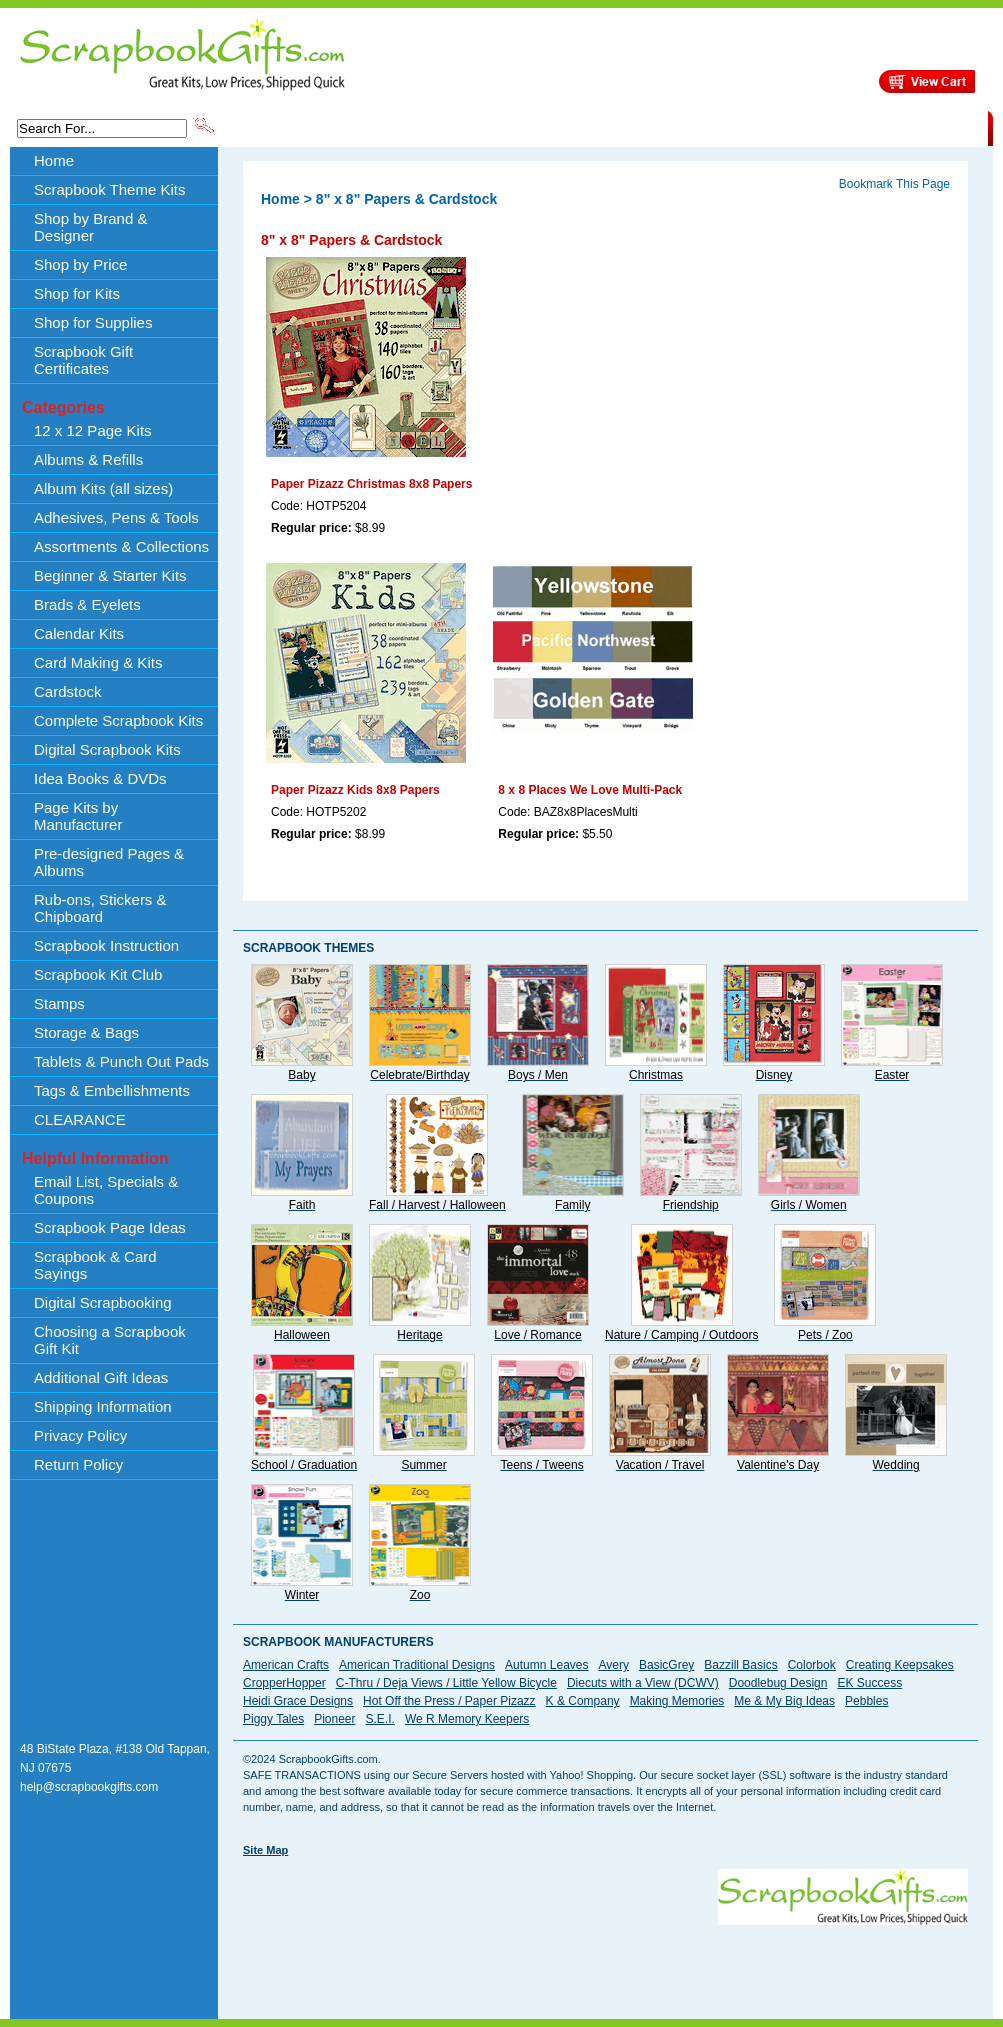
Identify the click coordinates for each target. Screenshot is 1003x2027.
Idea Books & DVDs (100, 778)
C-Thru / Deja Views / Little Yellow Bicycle (446, 1683)
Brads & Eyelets (87, 604)
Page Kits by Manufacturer (78, 816)
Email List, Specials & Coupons (106, 1190)
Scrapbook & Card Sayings (95, 1265)
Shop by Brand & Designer (452, 127)
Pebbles (866, 1701)
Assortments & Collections (121, 546)
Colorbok (812, 1665)
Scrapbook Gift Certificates (83, 360)
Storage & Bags (86, 1032)
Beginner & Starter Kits (110, 575)
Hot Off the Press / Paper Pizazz (449, 1701)
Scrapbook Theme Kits (292, 127)
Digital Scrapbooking (103, 1302)
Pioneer (334, 1719)
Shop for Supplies (93, 322)
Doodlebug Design (778, 1683)
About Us (672, 127)
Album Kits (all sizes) (103, 488)
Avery (614, 1665)
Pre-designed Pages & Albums (109, 862)
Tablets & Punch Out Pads (121, 1061)
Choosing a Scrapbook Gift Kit (110, 1340)
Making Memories (677, 1701)
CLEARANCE (895, 127)
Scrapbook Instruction (106, 945)
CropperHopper (284, 1683)
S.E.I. (380, 1719)
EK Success (869, 1683)
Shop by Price (587, 127)
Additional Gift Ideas (101, 1377)
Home (54, 160)
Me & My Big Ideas (784, 1701)
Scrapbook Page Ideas (110, 1227)
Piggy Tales (273, 1719)
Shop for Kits (77, 293)
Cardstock (68, 691)
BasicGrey (666, 1665)
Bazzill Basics (740, 1665)
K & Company (583, 1701)
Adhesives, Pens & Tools (116, 517)
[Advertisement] (309, 1931)
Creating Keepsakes (900, 1665)
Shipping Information (778, 127)
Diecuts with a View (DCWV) (643, 1683)
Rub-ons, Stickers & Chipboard (100, 908)
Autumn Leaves (546, 1665)
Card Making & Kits (98, 662)
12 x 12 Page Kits (93, 430)
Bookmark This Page (894, 184)
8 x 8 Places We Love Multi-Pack (590, 790)
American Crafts (286, 1665)
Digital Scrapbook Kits (107, 749)
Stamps (59, 1003)
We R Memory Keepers (467, 1719)
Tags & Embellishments (112, 1090)
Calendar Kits (79, 633)
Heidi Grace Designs (298, 1701)
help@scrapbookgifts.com (89, 1787)
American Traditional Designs (417, 1665)
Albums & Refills (88, 459)
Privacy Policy (80, 1435)
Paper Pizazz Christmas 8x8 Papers (371, 484)
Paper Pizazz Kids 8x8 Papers (355, 790)
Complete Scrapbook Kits (118, 720)
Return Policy (78, 1464)
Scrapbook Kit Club (98, 974)
